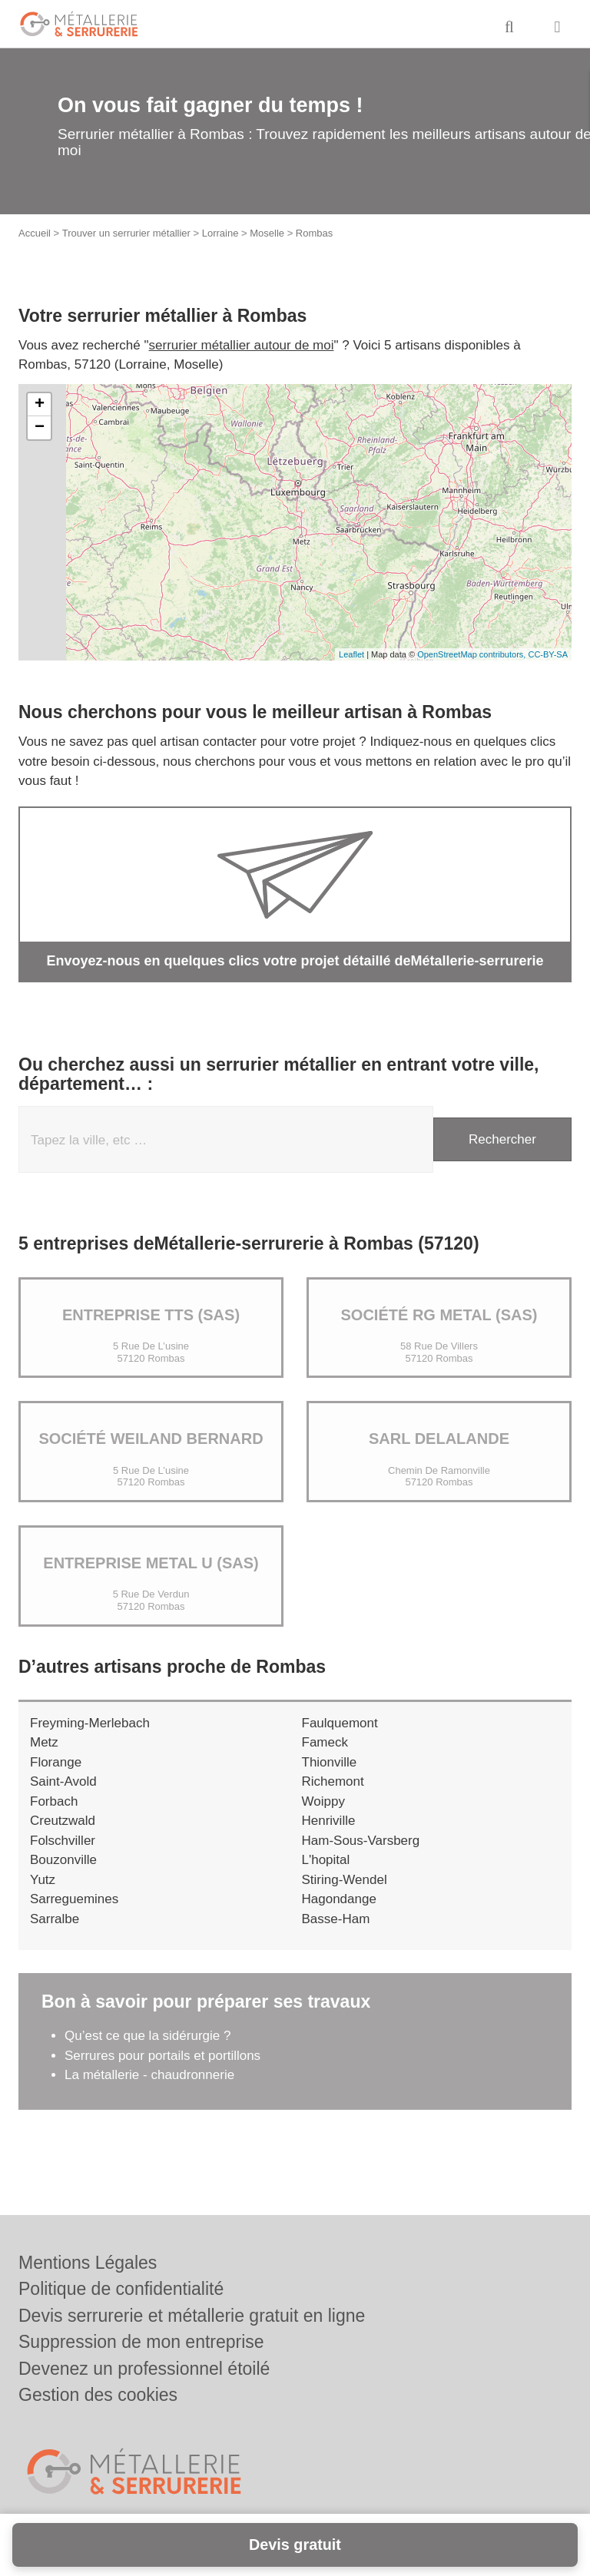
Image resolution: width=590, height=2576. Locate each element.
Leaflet (351, 654)
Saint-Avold (63, 1781)
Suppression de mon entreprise (141, 2342)
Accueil (34, 233)
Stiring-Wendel (344, 1879)
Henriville (329, 1820)
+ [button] (40, 404)
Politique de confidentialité (121, 2289)
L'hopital (326, 1860)
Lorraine (220, 233)
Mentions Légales (87, 2263)
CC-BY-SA (548, 654)
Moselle (267, 233)
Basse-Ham (336, 1919)
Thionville (329, 1762)
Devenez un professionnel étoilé (144, 2369)
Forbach (54, 1801)
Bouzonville (63, 1860)
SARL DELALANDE (439, 1438)
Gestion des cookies (97, 2395)
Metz (44, 1742)
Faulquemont (340, 1723)
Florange (55, 1762)
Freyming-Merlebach (90, 1723)
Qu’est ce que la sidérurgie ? (147, 2035)
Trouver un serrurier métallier (126, 233)
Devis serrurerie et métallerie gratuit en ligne (191, 2316)
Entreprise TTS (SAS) (151, 1314)
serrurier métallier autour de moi (241, 345)
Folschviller (62, 1840)
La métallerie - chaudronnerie (149, 2075)
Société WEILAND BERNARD (150, 1438)
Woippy (323, 1801)
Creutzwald (62, 1820)
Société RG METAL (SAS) (439, 1314)
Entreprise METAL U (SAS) (150, 1563)
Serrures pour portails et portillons (162, 2055)
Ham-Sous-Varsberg (361, 1840)
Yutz (42, 1879)
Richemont (333, 1781)
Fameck (325, 1742)
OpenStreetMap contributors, (472, 654)
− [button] (40, 427)
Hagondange (339, 1899)
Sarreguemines (74, 1899)
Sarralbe (54, 1919)
